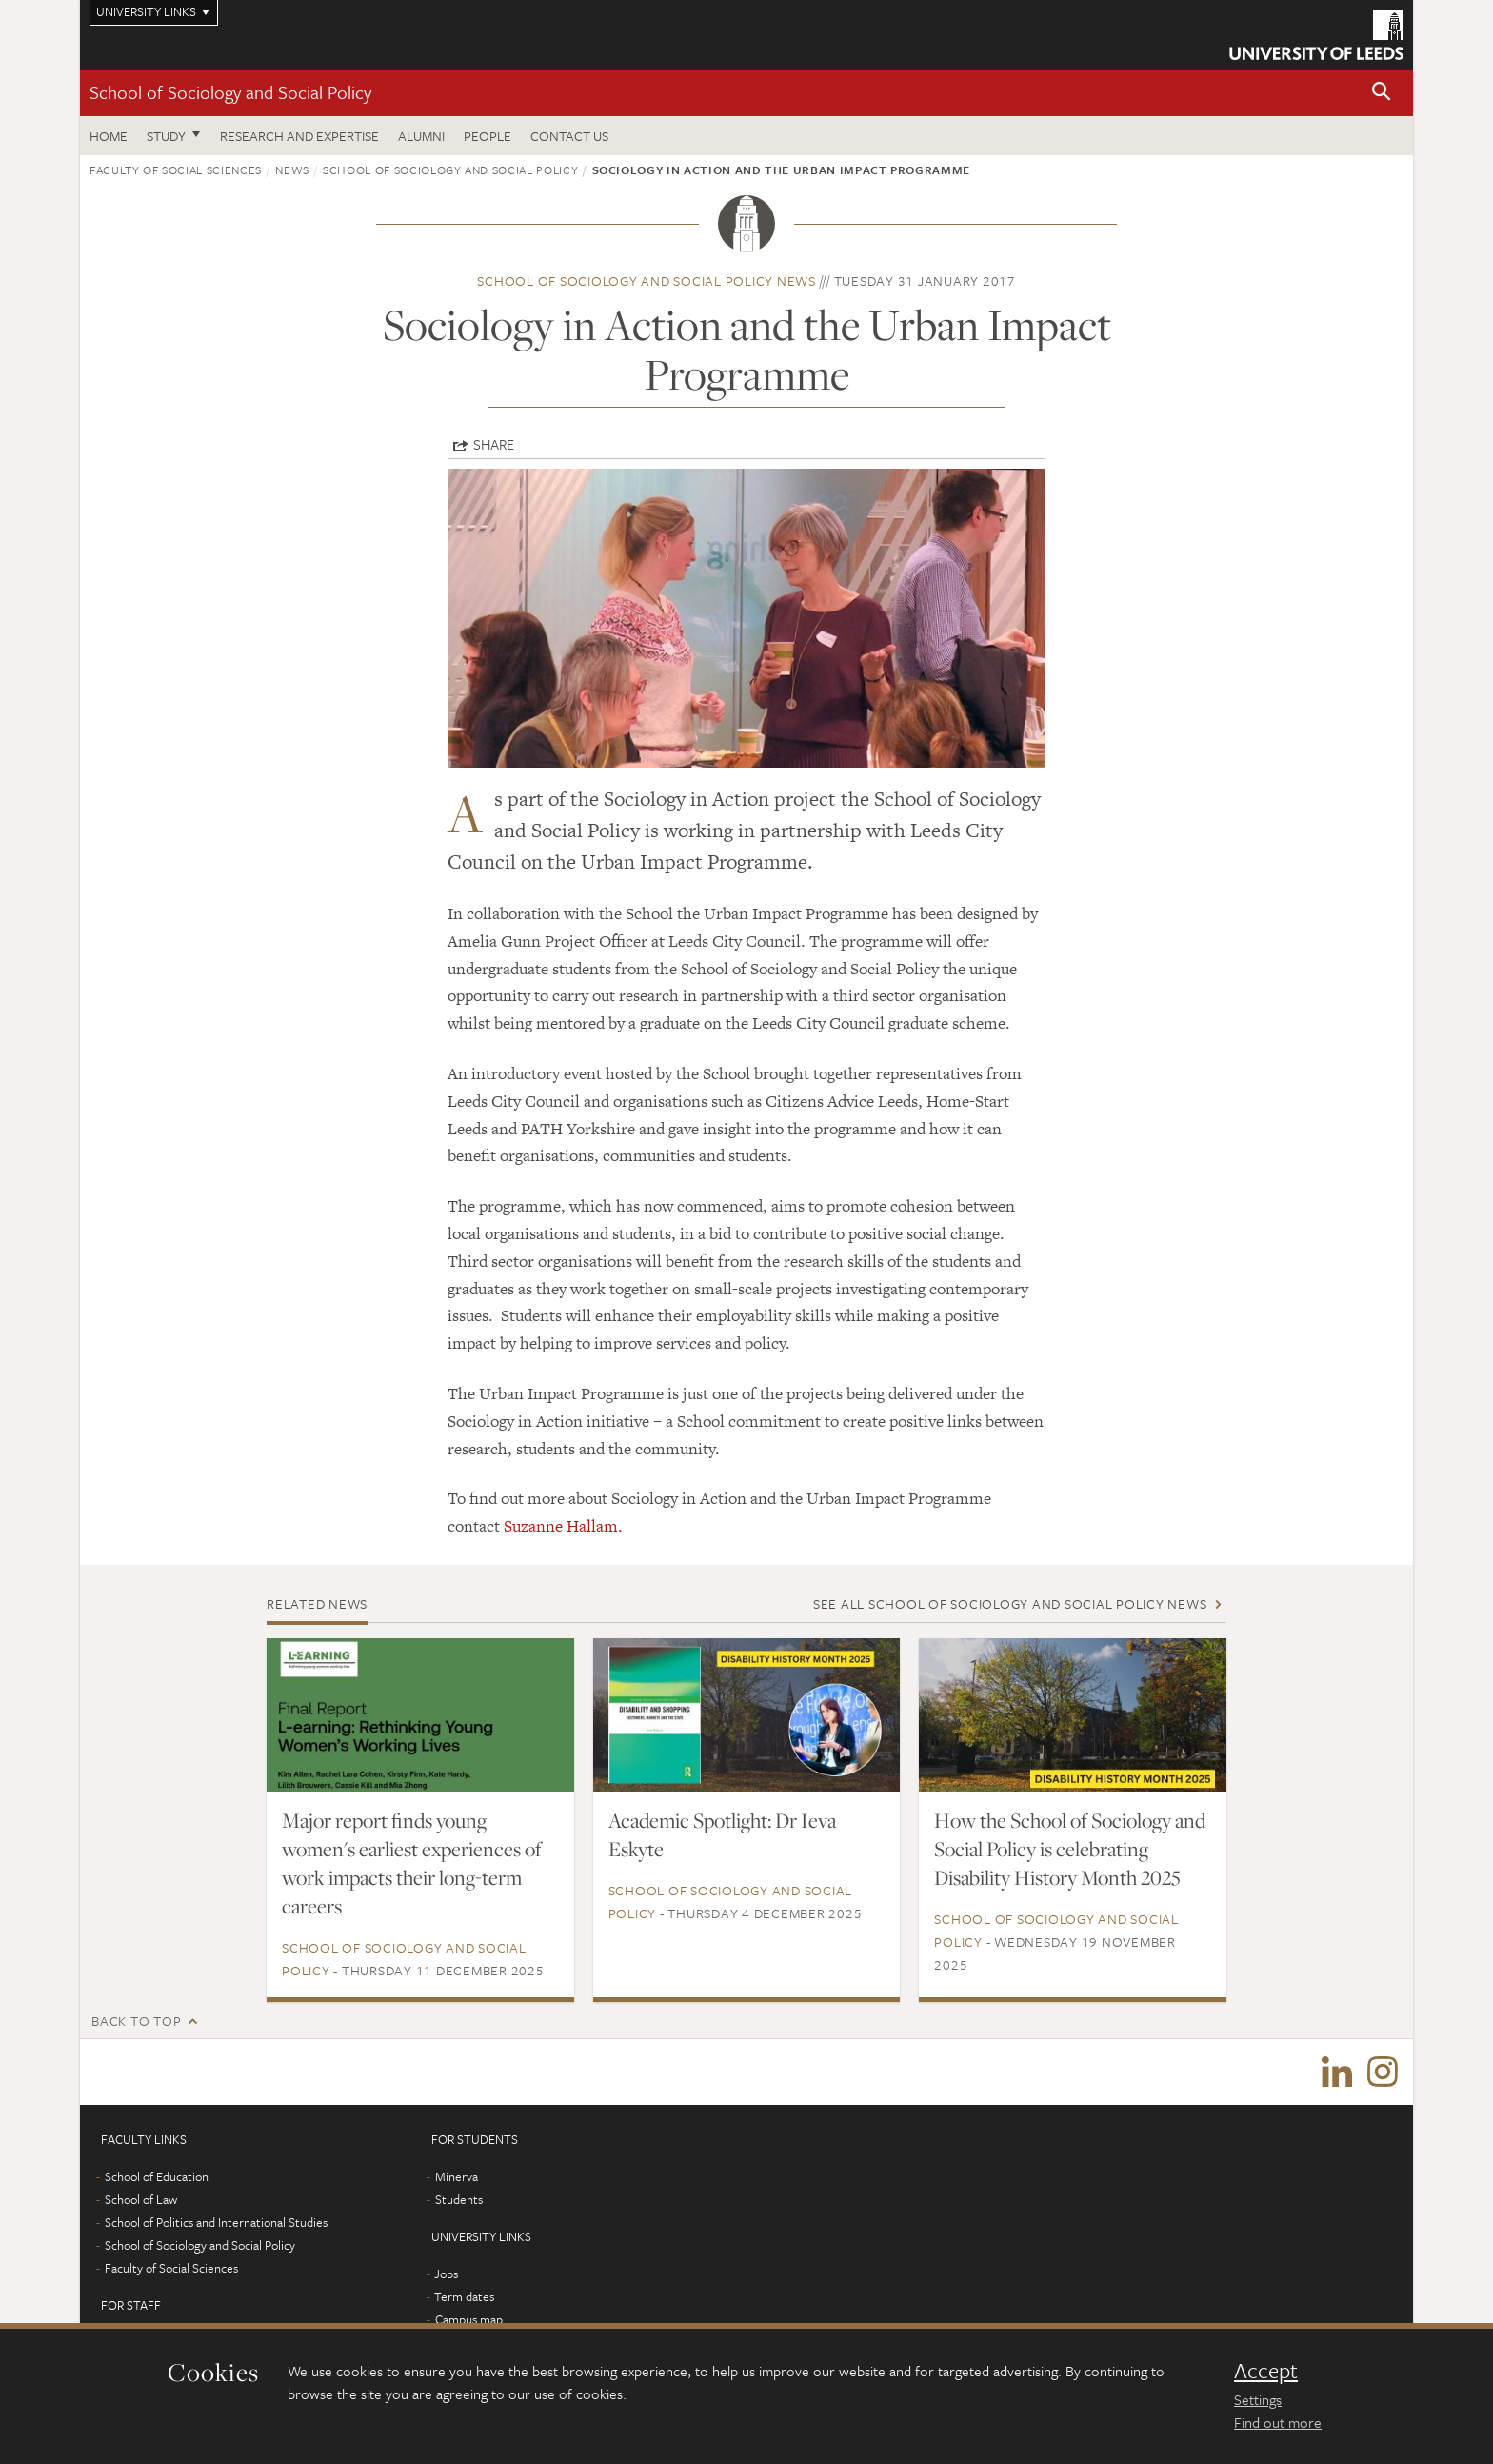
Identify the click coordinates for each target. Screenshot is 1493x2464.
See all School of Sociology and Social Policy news (1010, 1603)
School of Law (141, 2200)
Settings (1258, 2399)
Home (109, 136)
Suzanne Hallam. (563, 1525)
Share (493, 443)
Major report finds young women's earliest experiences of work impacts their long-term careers (412, 1863)
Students (459, 2200)
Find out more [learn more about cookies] (1278, 2422)
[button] (1381, 92)
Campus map (469, 2320)
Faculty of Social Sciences (176, 169)
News (292, 169)
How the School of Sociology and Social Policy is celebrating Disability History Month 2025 (1069, 1849)
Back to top (136, 2021)
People (487, 136)
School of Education (157, 2177)
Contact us (569, 136)
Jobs (446, 2274)
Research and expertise (299, 136)
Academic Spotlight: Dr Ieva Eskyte (722, 1834)
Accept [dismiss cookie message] (1266, 2370)
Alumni (421, 136)
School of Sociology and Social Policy (230, 92)
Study (166, 136)
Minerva (456, 2177)
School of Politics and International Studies (216, 2223)
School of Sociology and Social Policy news (646, 280)
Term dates (464, 2297)
